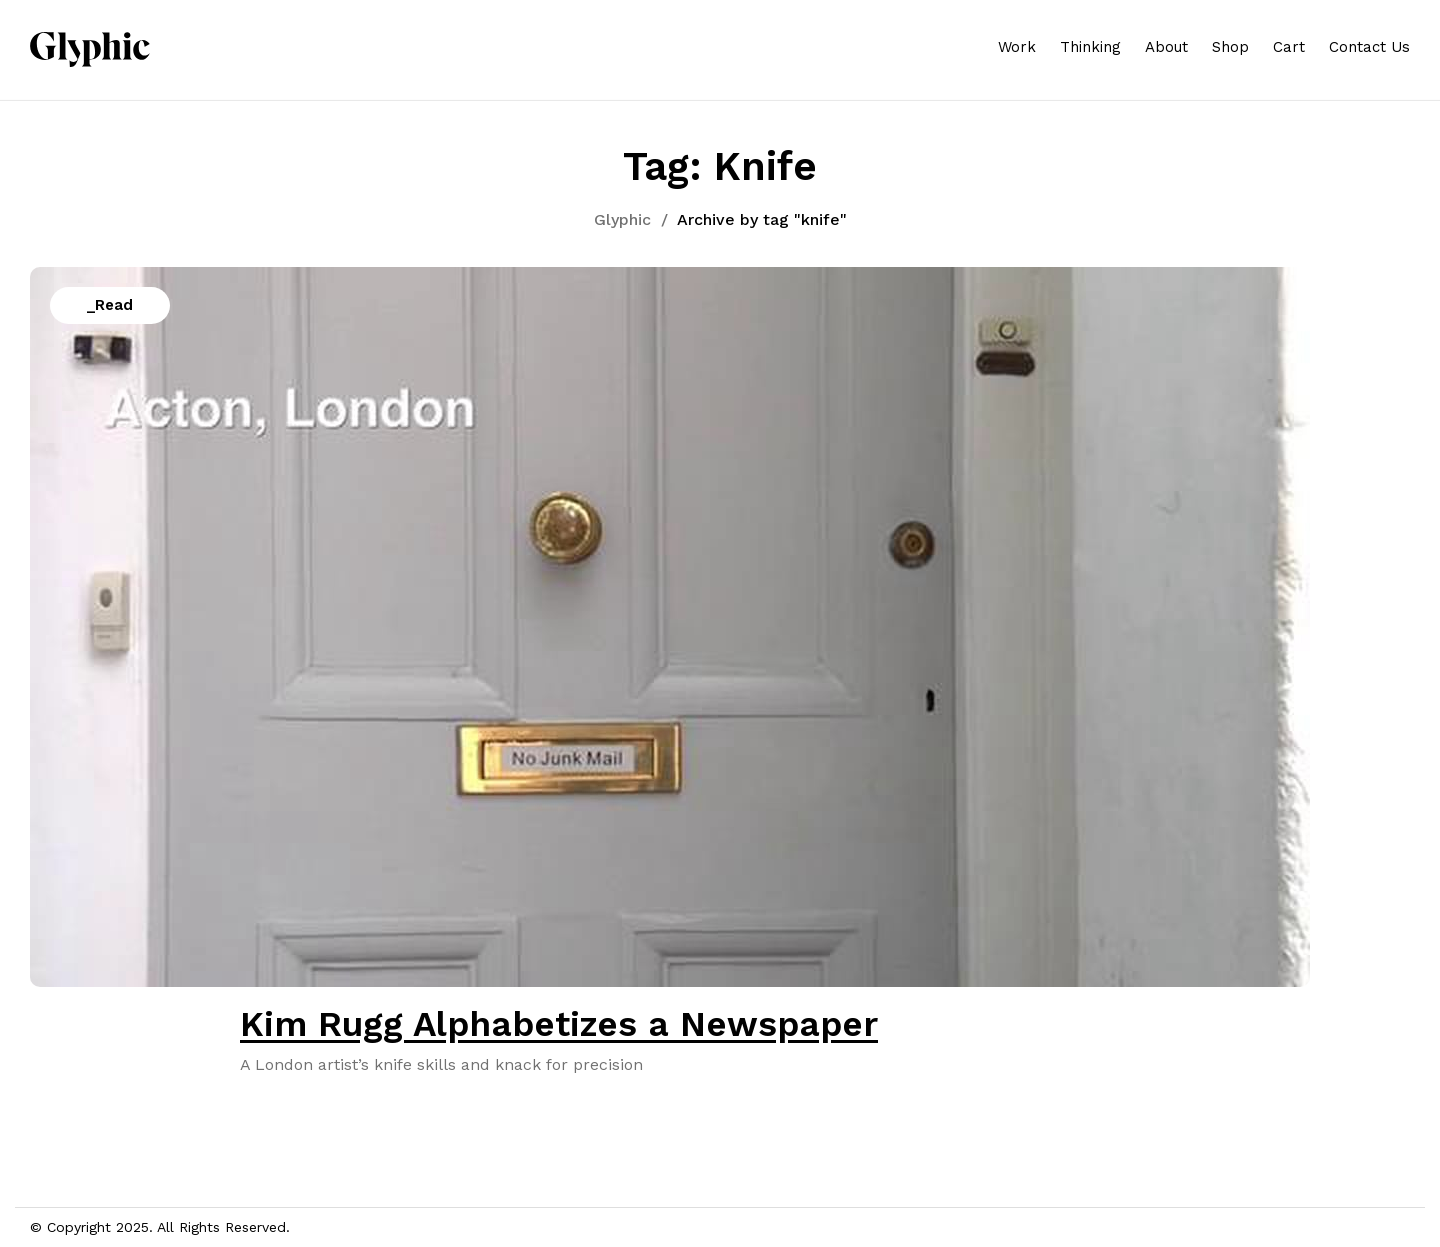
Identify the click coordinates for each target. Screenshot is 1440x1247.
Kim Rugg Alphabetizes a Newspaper (559, 1024)
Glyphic (622, 219)
